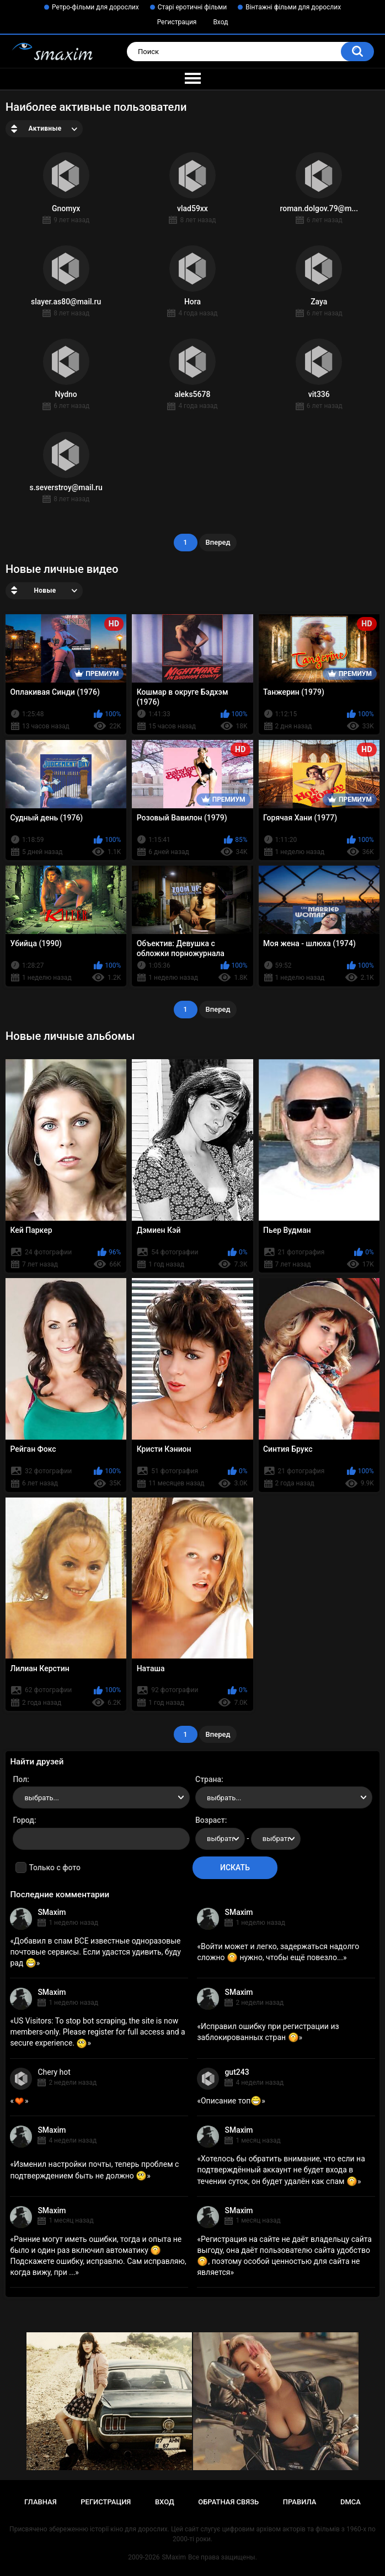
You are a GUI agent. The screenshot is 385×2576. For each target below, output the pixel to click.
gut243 (236, 2072)
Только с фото (54, 1867)
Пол (20, 1779)
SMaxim (52, 1912)
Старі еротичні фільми (192, 7)
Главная (40, 2502)
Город (23, 1820)
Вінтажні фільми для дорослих (293, 7)
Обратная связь (228, 2502)
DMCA (350, 2502)
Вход (220, 22)
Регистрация (177, 22)
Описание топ (231, 2100)
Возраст (210, 1820)
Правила (300, 2502)
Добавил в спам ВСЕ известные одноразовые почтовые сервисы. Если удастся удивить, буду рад (95, 1951)
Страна (208, 1779)
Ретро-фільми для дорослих (95, 7)
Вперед (218, 542)
